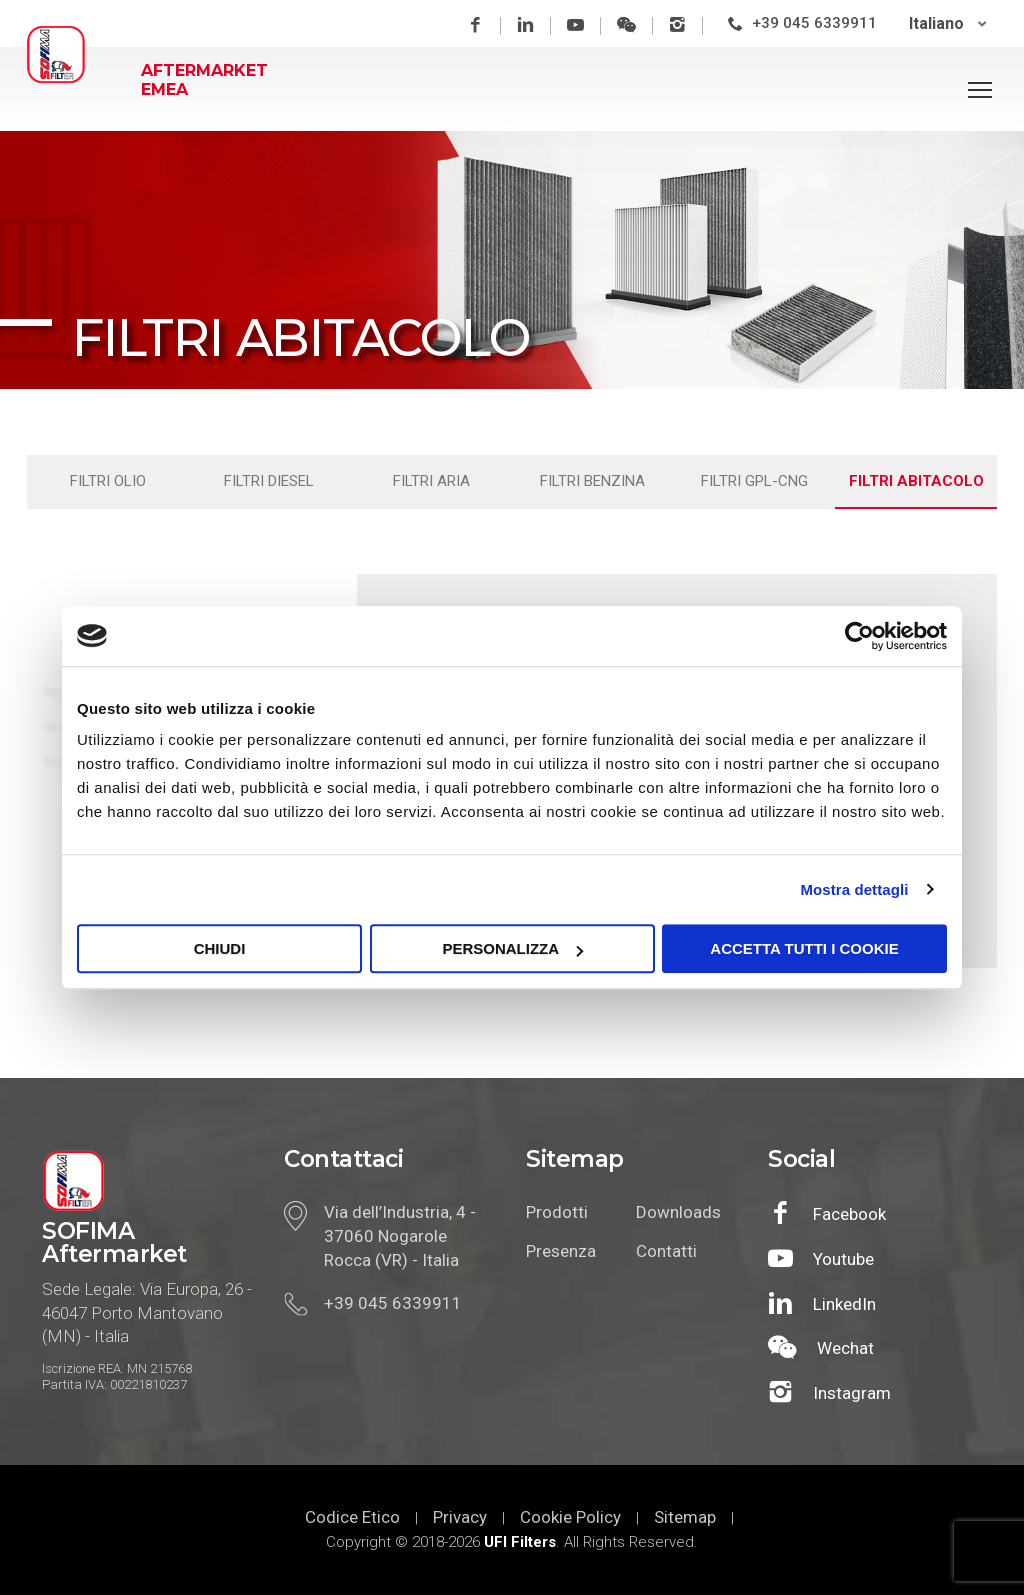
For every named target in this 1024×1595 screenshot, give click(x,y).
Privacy (460, 1517)
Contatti (666, 1251)
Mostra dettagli (854, 889)
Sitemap (685, 1517)
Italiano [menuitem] (939, 23)
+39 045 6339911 (817, 23)
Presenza (561, 1251)
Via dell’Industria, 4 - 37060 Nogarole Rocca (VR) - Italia (400, 1236)
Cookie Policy (570, 1517)
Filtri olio (108, 481)
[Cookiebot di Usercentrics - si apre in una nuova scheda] (859, 636)
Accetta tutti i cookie (804, 948)
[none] (950, 23)
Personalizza (512, 948)
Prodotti (557, 1212)
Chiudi (220, 948)
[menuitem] (950, 23)
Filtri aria (431, 481)
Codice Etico (352, 1517)
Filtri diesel (269, 481)
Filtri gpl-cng (754, 481)
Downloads (676, 1212)
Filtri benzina (592, 481)
